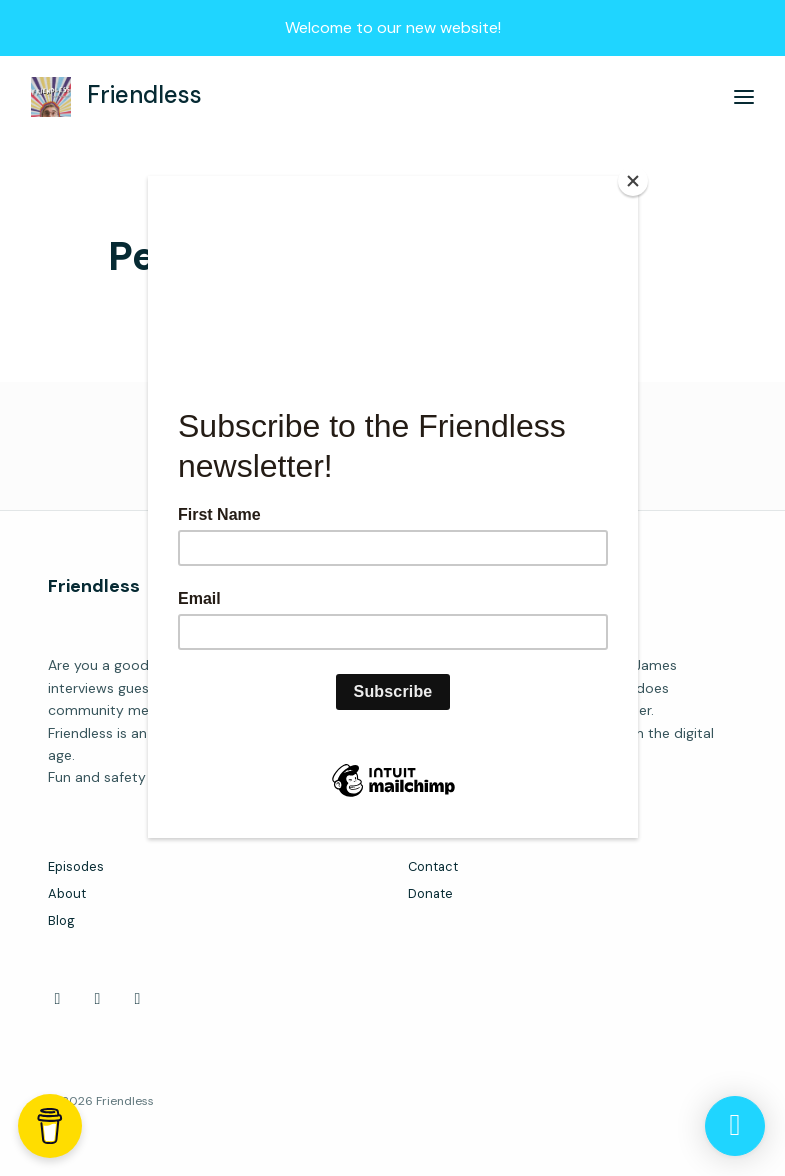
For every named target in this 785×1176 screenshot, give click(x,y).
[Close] (633, 181)
